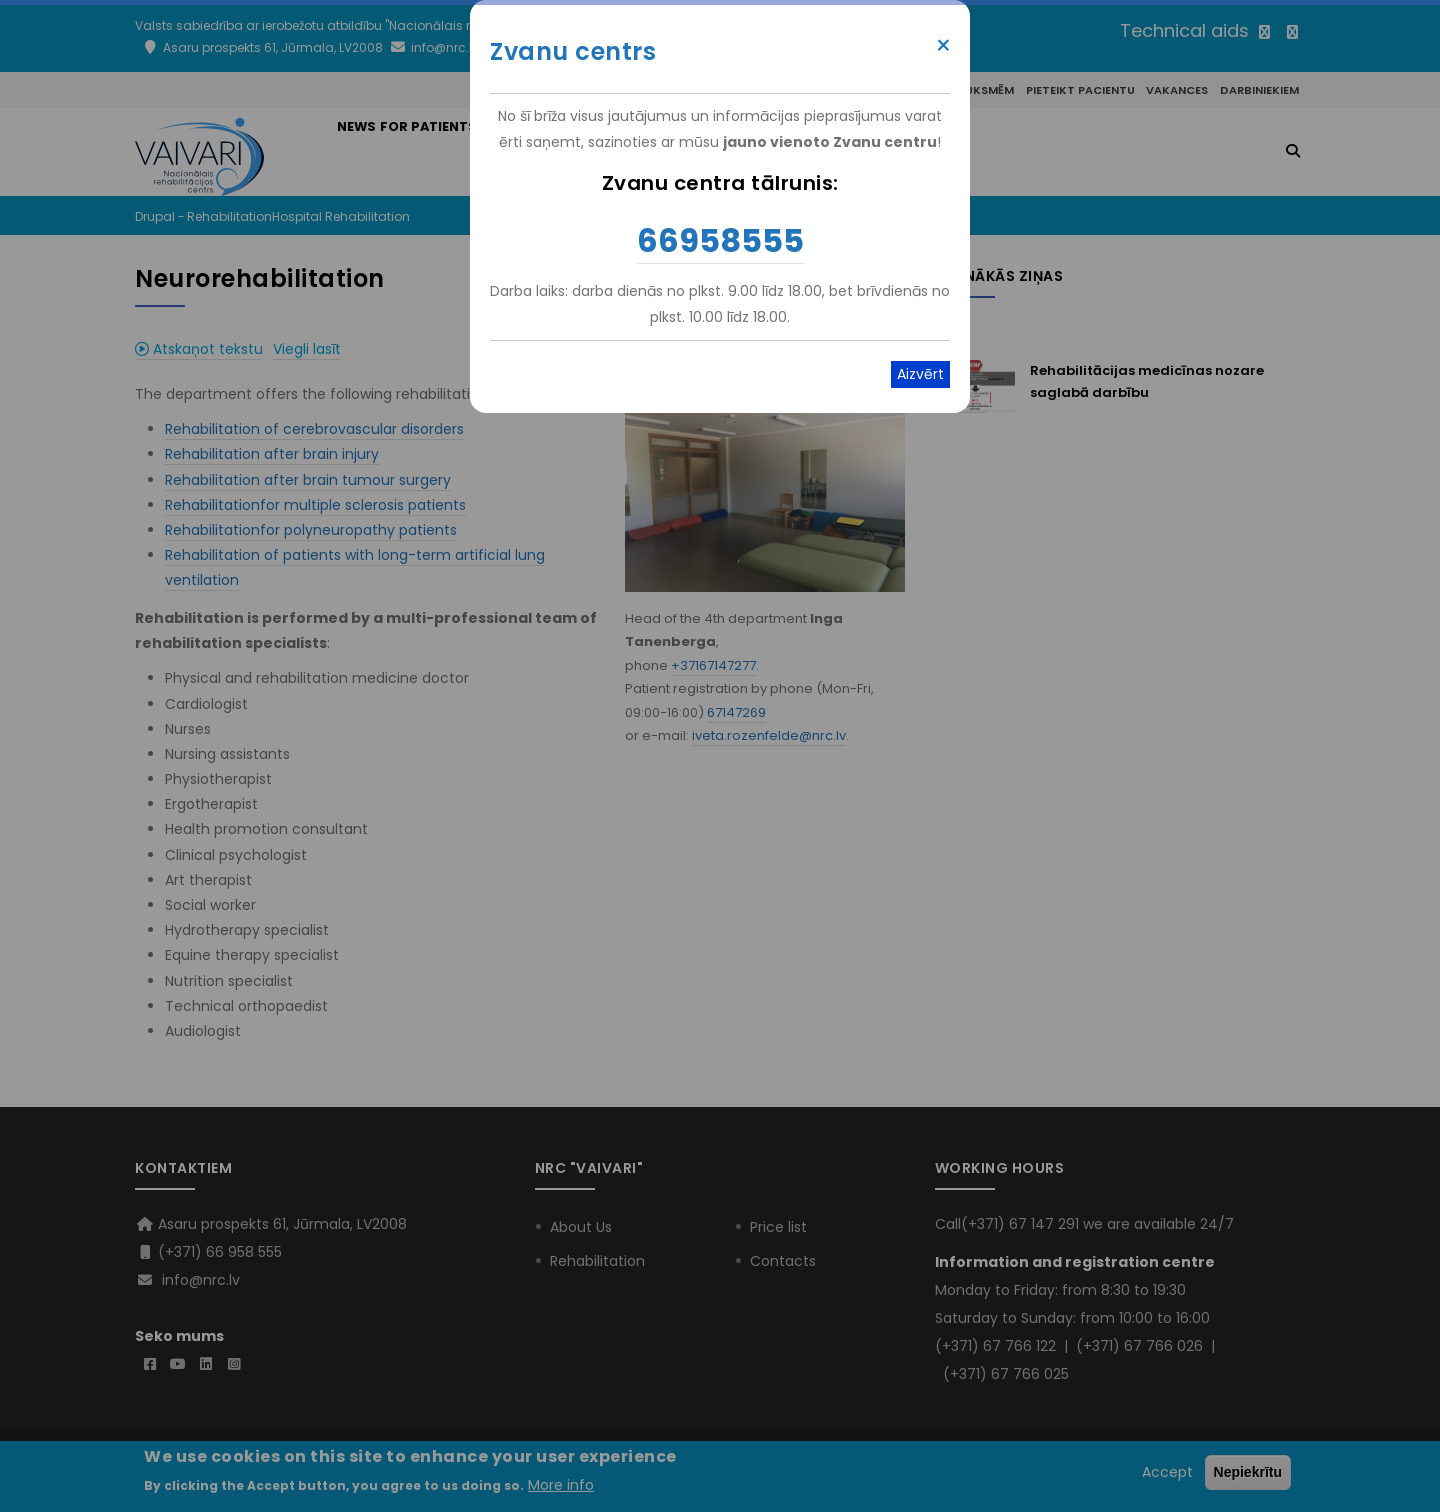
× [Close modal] (943, 46)
